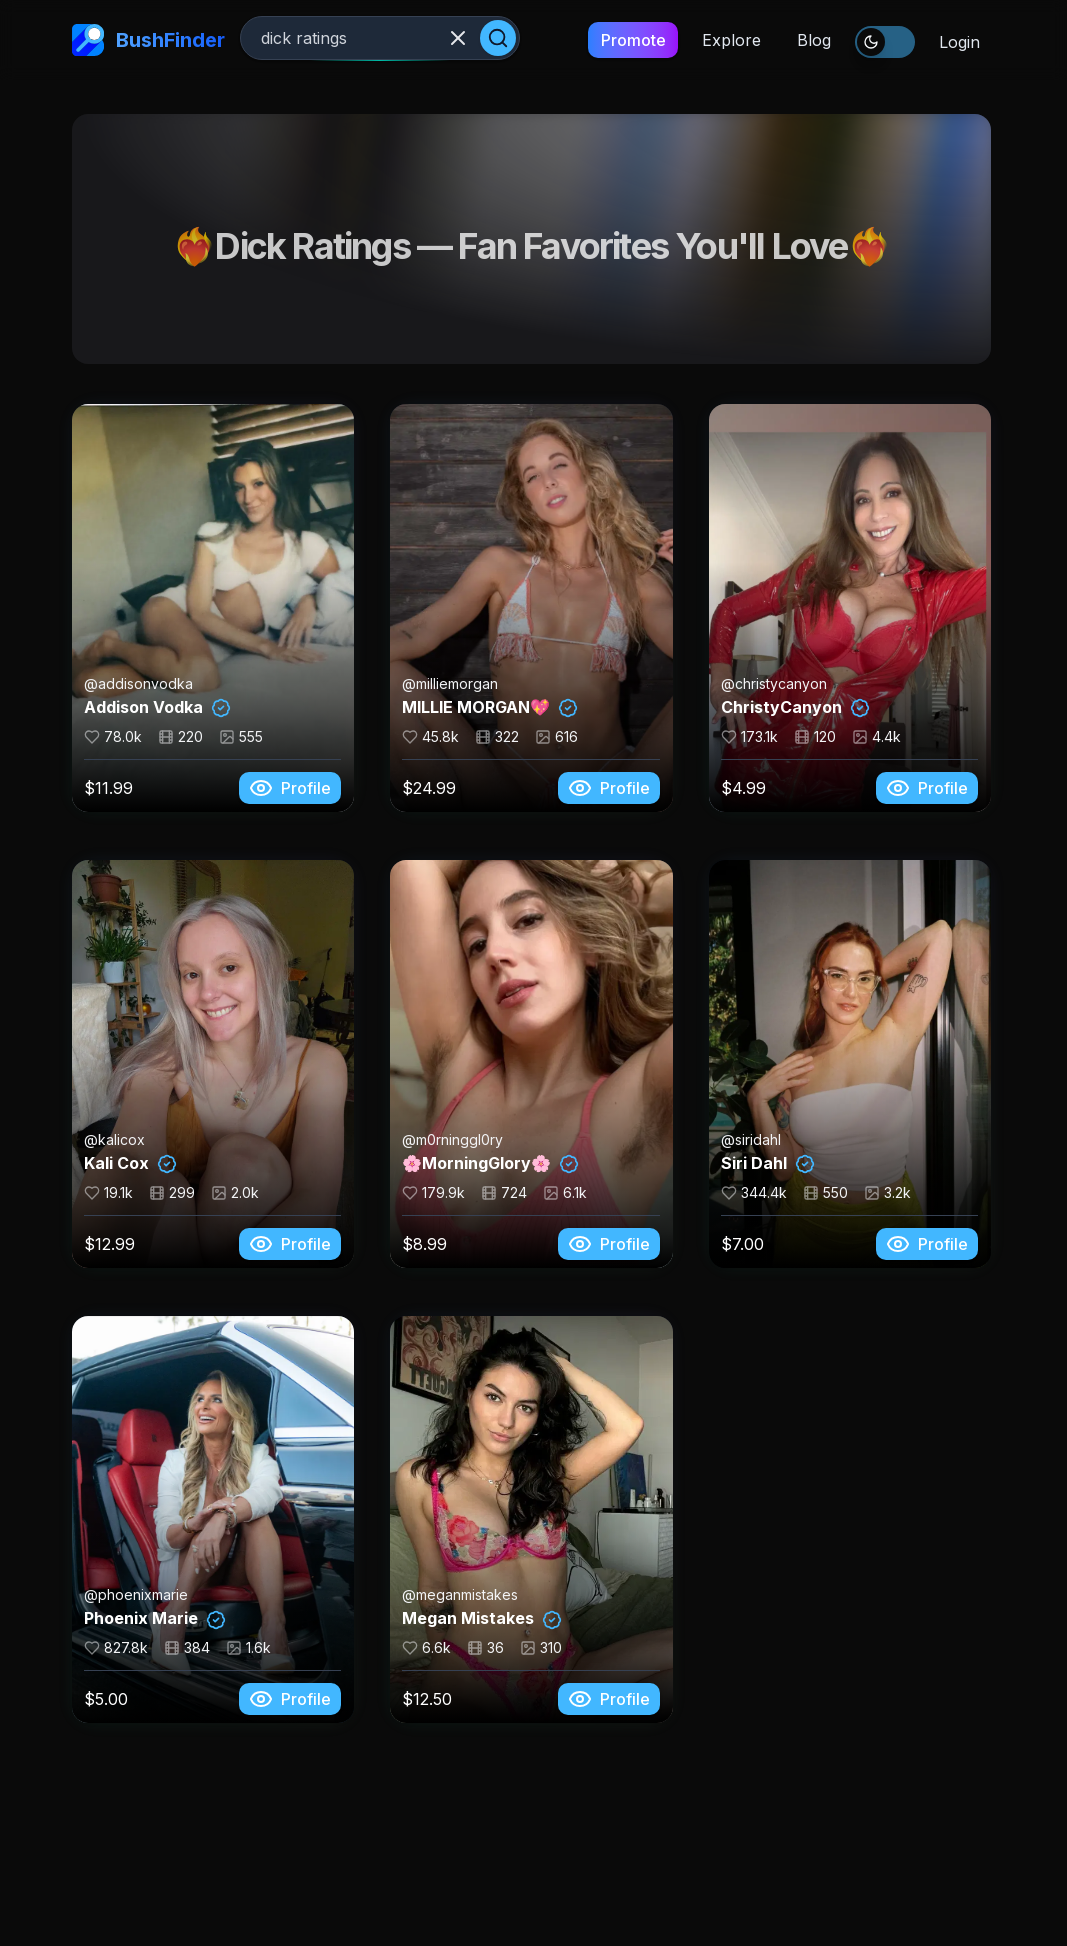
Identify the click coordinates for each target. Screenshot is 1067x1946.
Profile (290, 788)
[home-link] (88, 40)
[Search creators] (380, 38)
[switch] (885, 42)
